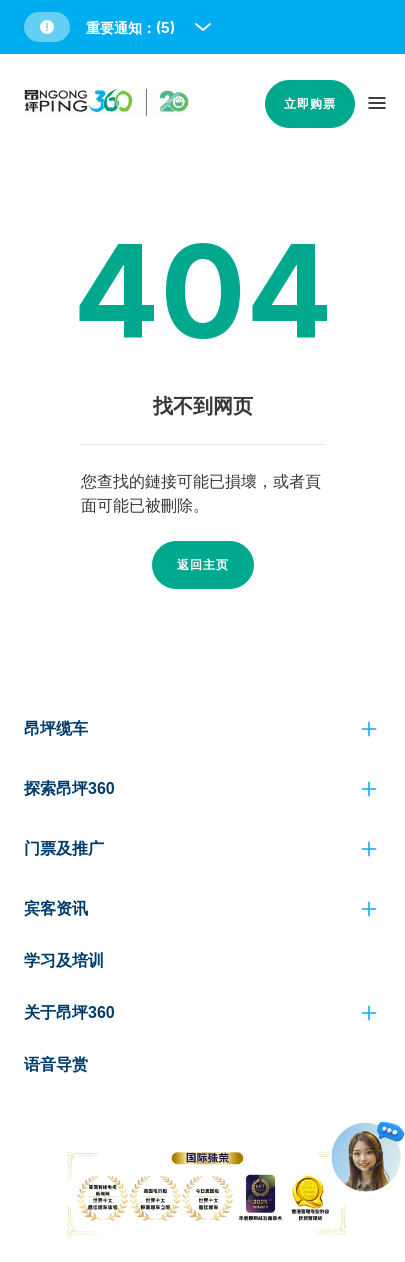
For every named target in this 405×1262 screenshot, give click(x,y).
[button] (119, 27)
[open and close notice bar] (203, 27)
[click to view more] (369, 729)
